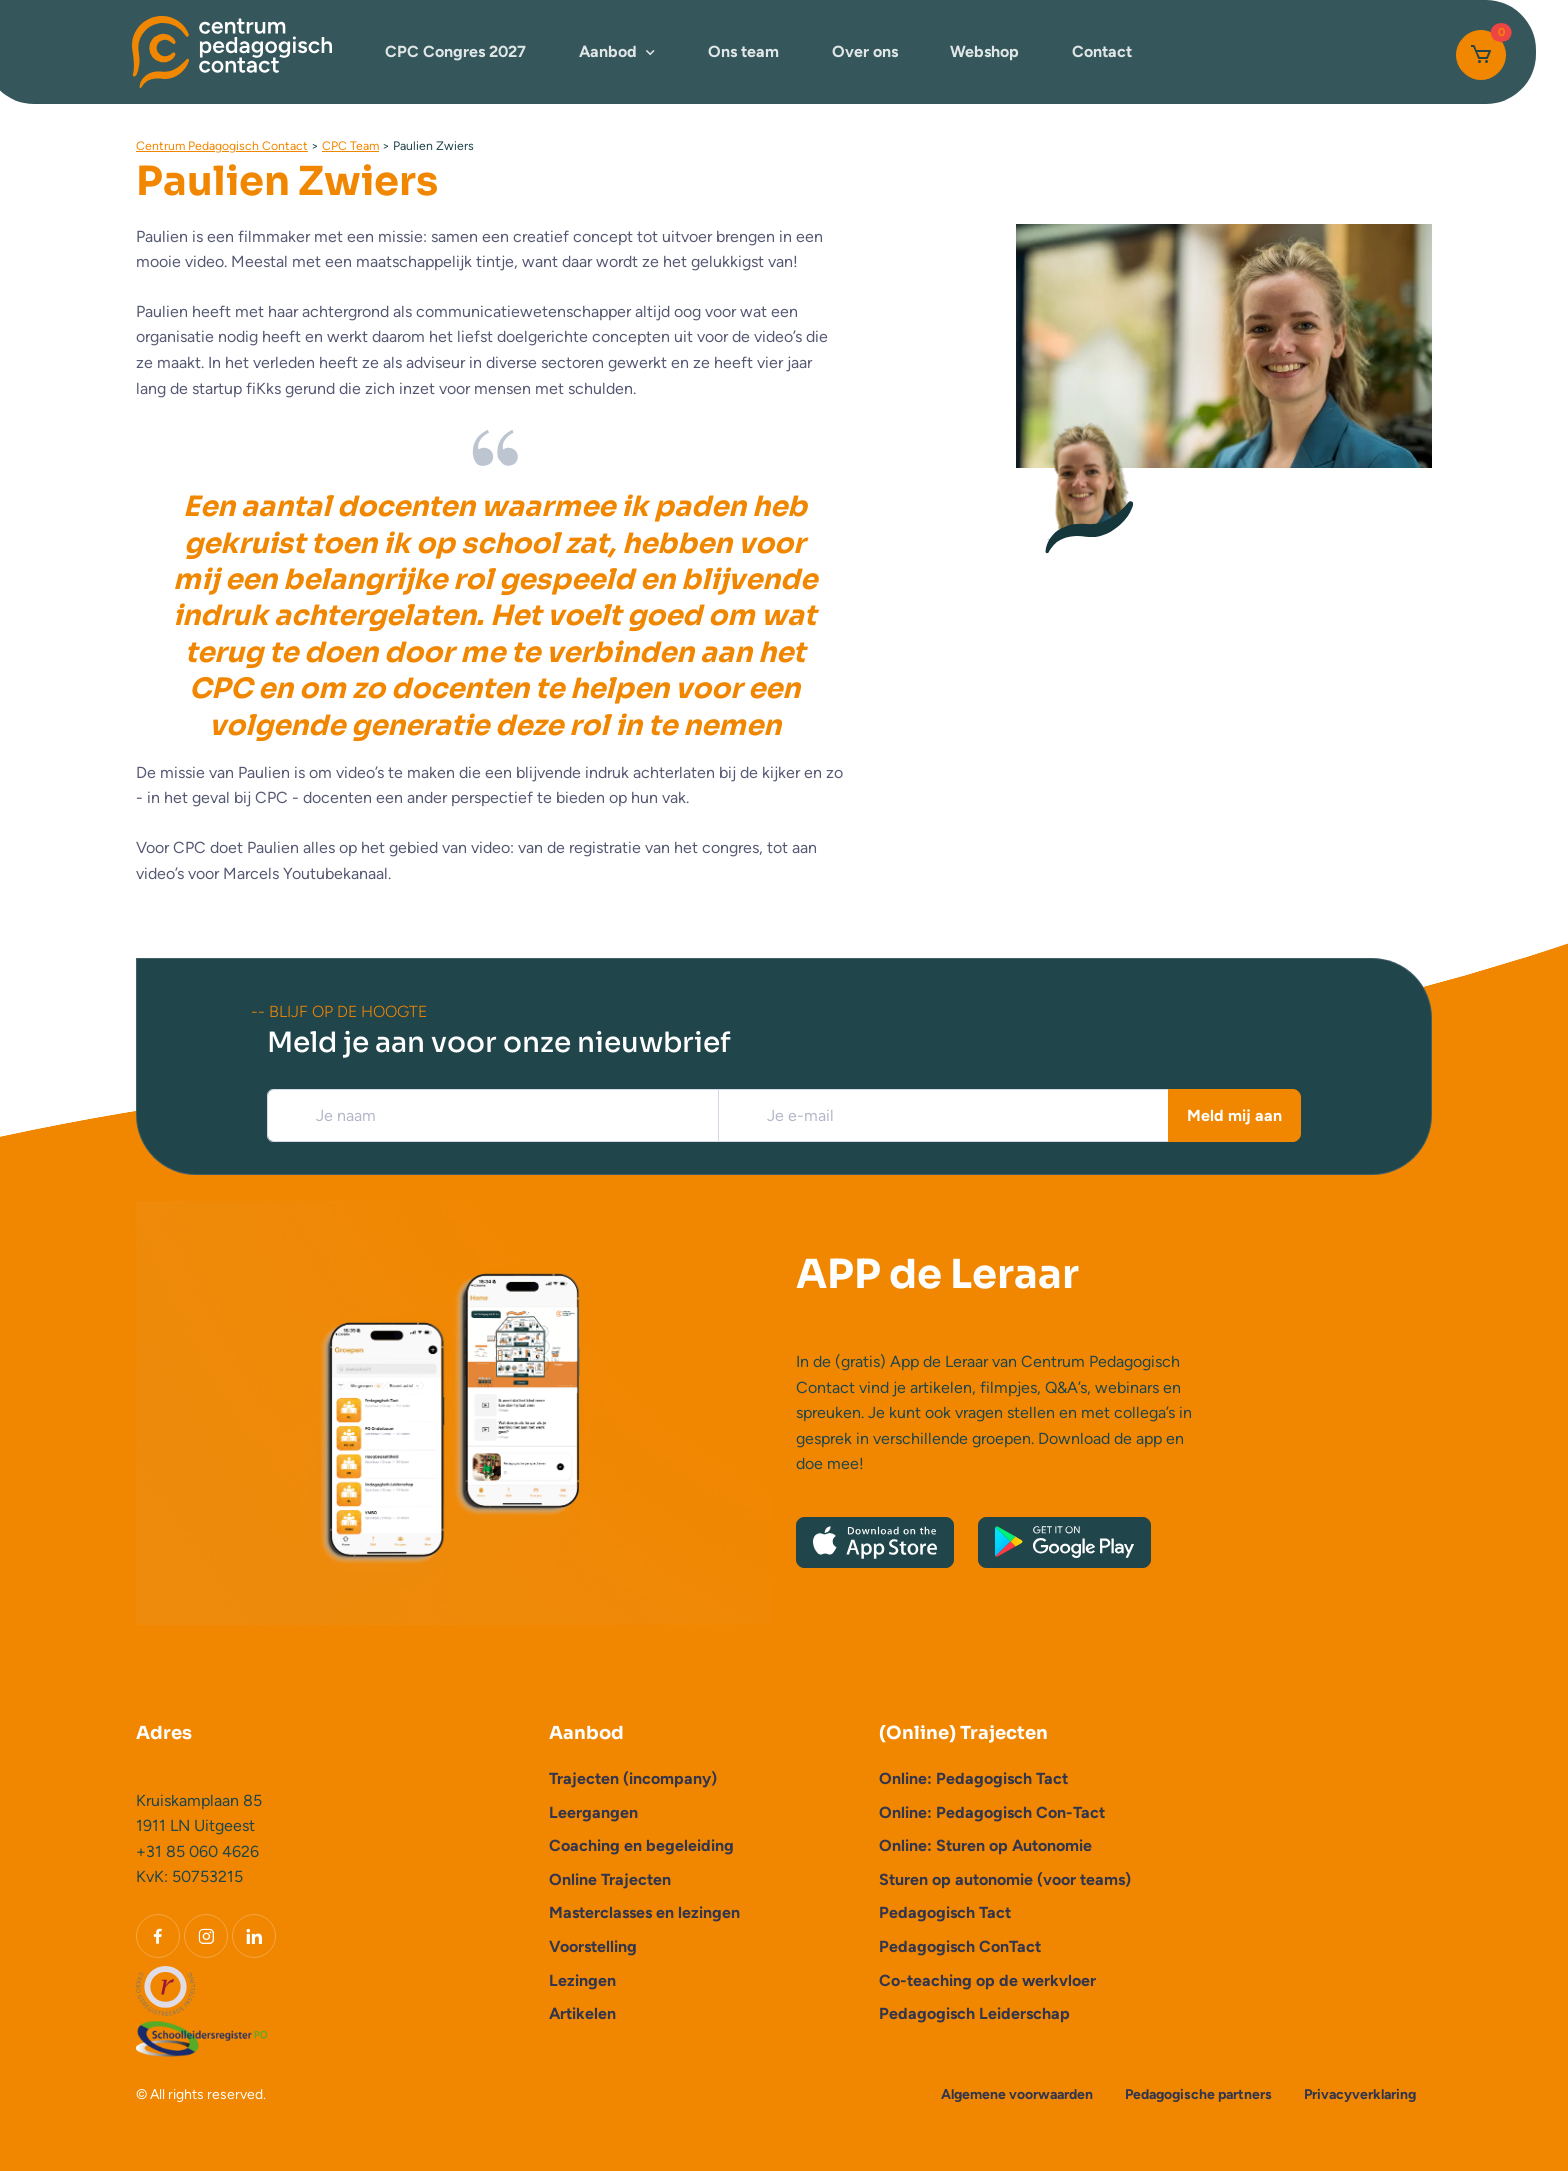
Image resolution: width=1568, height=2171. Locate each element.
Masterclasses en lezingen (644, 1912)
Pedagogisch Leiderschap (974, 2013)
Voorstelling (593, 1946)
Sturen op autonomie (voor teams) (1005, 1879)
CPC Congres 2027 (455, 51)
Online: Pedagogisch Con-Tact (992, 1812)
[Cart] (1481, 55)
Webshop (984, 51)
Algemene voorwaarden (1017, 2094)
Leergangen (593, 1812)
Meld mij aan (1234, 1115)
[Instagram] (206, 1936)
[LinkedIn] (254, 1936)
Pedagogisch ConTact (960, 1946)
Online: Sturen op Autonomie (985, 1845)
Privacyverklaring (1360, 2094)
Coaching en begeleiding (641, 1845)
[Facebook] (158, 1936)
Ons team (743, 51)
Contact (1102, 51)
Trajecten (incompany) (633, 1778)
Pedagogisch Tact (945, 1912)
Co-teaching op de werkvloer (987, 1980)
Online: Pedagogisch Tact (973, 1778)
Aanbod (608, 51)
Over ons (865, 51)
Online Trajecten (610, 1879)
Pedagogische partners (1198, 2094)
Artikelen (582, 2013)
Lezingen (582, 1980)
